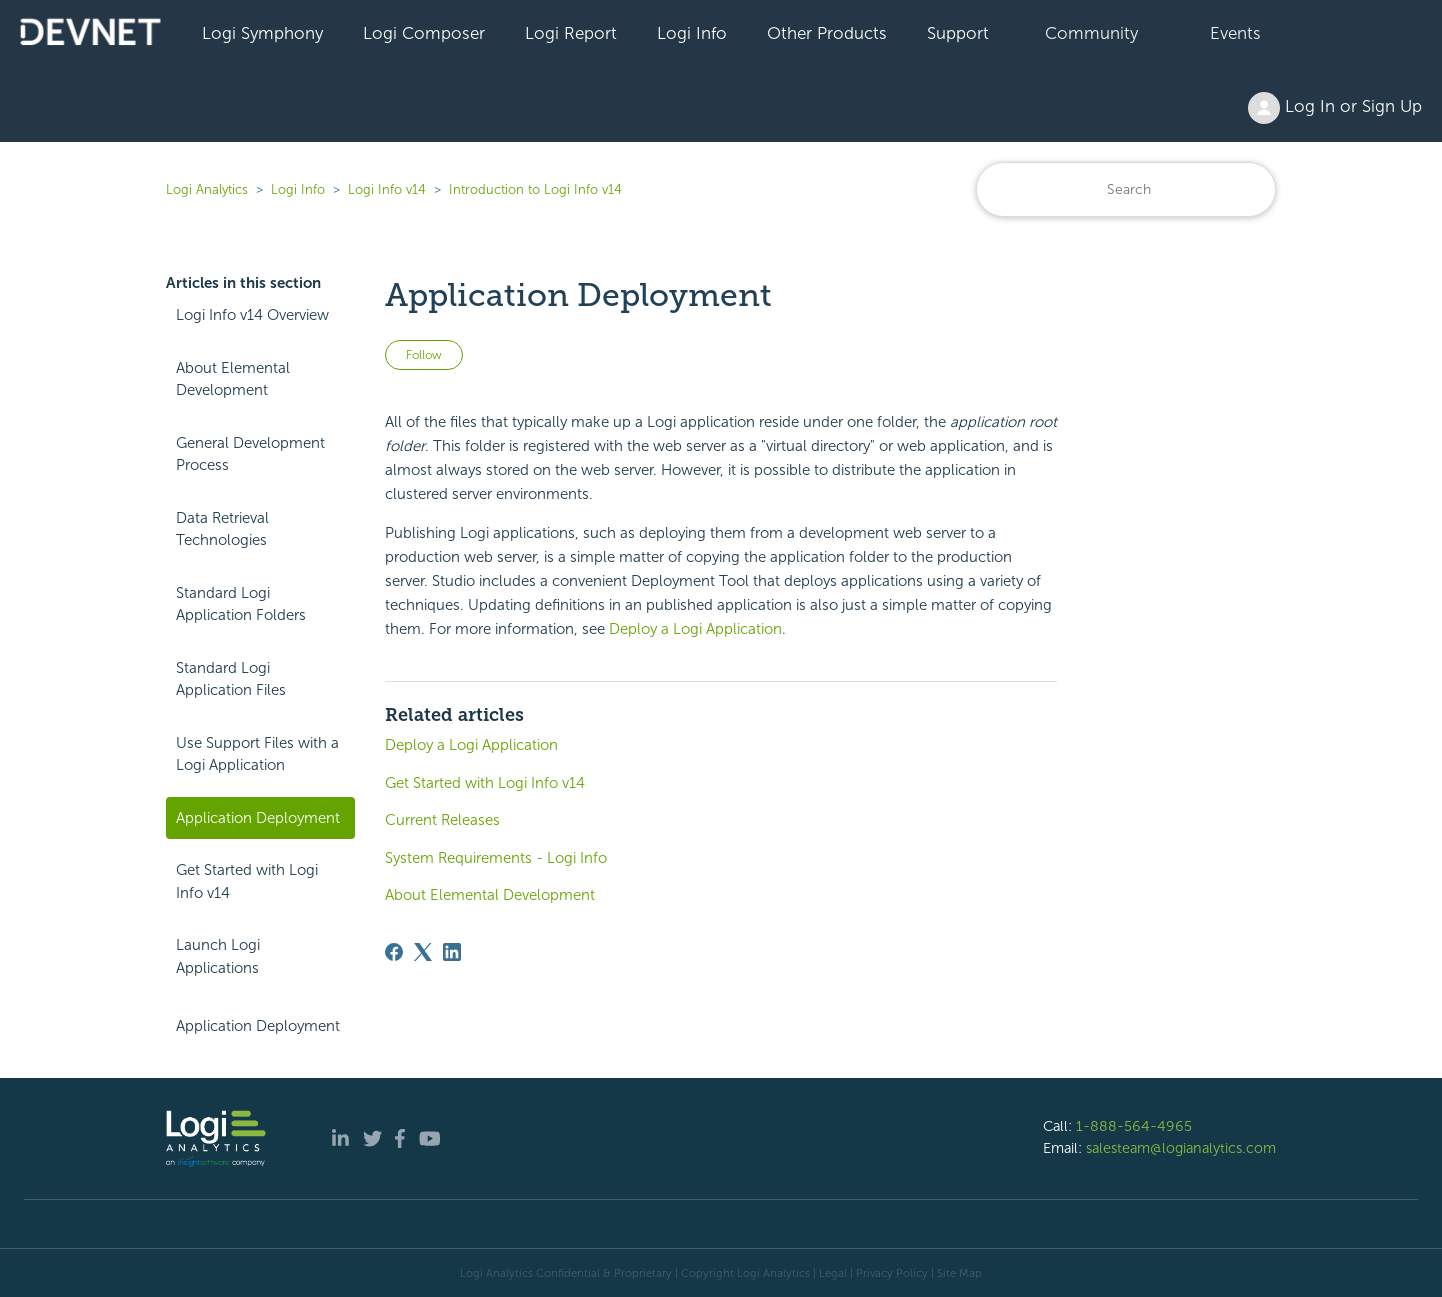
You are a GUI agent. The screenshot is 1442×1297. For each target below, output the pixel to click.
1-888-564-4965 (1134, 1126)
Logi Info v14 (387, 189)
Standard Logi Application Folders (241, 604)
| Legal (830, 1273)
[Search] (1126, 189)
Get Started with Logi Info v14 (247, 881)
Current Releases (442, 820)
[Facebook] (394, 952)
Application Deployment (258, 818)
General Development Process (250, 454)
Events (1235, 33)
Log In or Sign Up (1335, 108)
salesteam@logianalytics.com (1181, 1148)
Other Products (827, 33)
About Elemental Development (233, 379)
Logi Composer (424, 33)
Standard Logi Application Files (231, 679)
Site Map (959, 1273)
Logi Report (571, 33)
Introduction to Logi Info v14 (535, 189)
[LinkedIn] (452, 952)
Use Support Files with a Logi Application (257, 754)
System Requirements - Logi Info (496, 858)
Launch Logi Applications (218, 956)
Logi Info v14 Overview (252, 315)
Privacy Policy (892, 1273)
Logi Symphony (262, 33)
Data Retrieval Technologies (222, 529)
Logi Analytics (207, 189)
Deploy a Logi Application (695, 629)
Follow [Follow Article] (424, 355)
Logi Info (692, 33)
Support (958, 33)
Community (1091, 33)
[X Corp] (423, 952)
